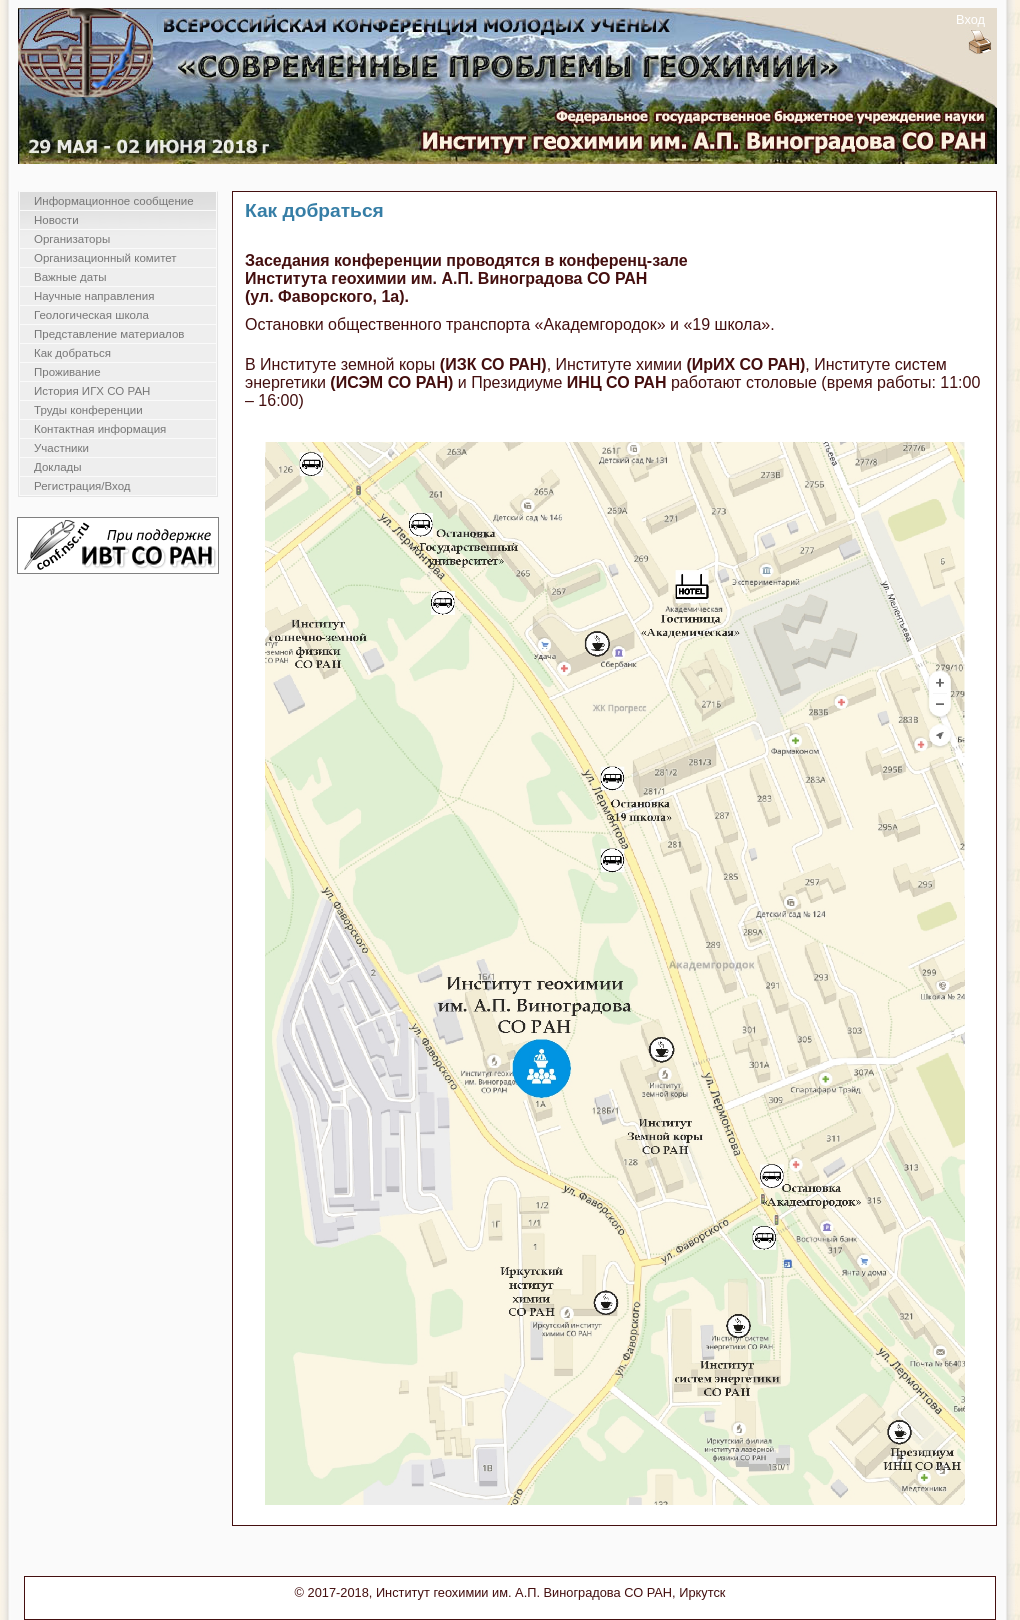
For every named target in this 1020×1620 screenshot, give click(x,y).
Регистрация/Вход (82, 486)
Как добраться (72, 353)
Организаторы (72, 239)
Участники (61, 448)
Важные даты (70, 277)
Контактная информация (100, 429)
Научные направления (94, 296)
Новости (56, 220)
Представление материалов (109, 334)
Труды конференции (88, 410)
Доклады (58, 467)
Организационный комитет (105, 258)
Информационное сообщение (114, 201)
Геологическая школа (91, 315)
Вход (970, 19)
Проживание (67, 372)
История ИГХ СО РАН (92, 391)
